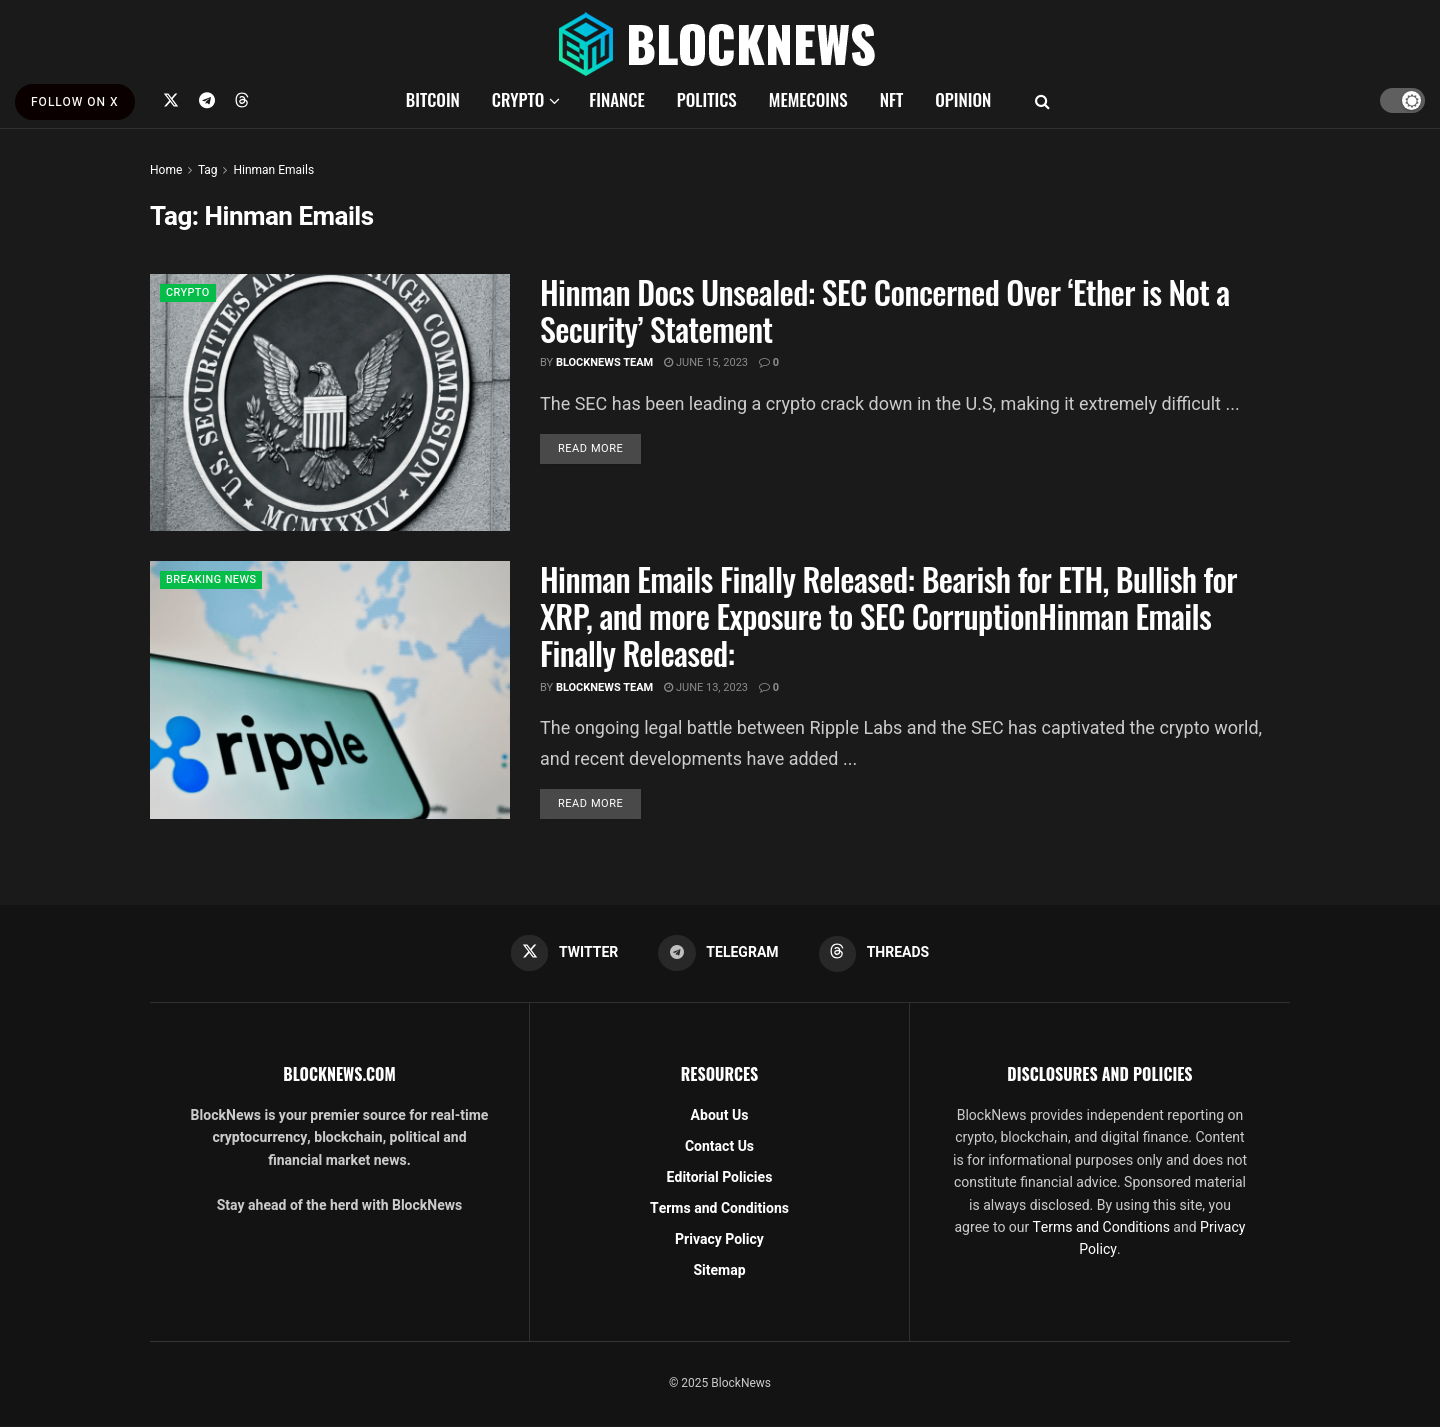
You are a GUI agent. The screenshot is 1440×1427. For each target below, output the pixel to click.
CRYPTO (518, 99)
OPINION (963, 99)
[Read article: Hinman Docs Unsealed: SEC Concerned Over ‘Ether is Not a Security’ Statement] (330, 402)
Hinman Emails (273, 170)
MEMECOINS (808, 99)
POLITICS (707, 99)
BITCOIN (433, 99)
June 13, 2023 (706, 687)
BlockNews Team (604, 362)
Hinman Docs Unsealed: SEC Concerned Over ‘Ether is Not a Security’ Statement (885, 310)
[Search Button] (1042, 100)
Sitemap (719, 1270)
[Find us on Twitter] (171, 100)
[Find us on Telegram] (207, 100)
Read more (599, 448)
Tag (207, 170)
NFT (892, 99)
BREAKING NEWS (216, 581)
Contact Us (719, 1146)
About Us (720, 1115)
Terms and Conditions (719, 1208)
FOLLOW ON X (75, 102)
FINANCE (617, 99)
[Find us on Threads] (242, 100)
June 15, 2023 (706, 362)
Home (166, 170)
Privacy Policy (719, 1239)
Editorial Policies (720, 1177)
